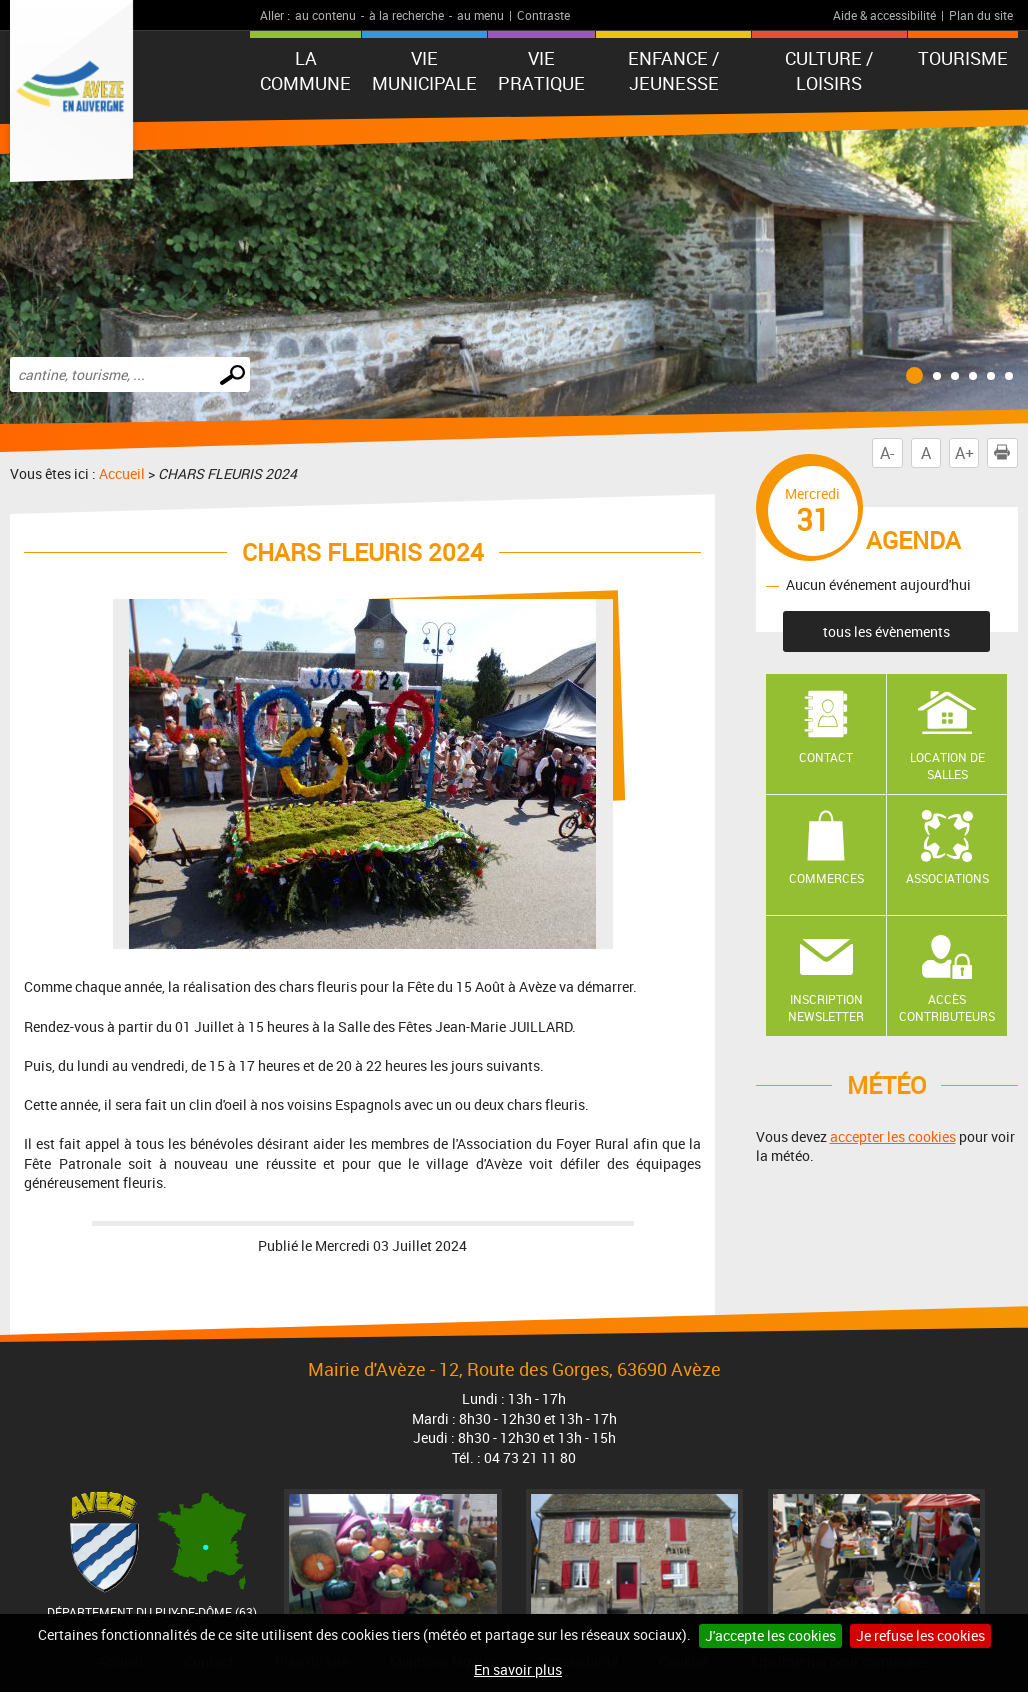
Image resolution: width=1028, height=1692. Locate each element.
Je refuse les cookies (920, 1635)
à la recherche (406, 15)
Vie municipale (424, 70)
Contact (826, 757)
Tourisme (963, 58)
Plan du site (981, 15)
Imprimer (1006, 453)
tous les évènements (886, 631)
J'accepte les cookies (770, 1635)
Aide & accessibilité (884, 15)
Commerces (826, 878)
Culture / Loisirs (829, 70)
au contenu (325, 15)
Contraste (543, 15)
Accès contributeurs (947, 1007)
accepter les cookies (893, 1136)
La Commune (305, 70)
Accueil (122, 473)
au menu (480, 15)
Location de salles (947, 765)
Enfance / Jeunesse (673, 70)
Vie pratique (541, 70)
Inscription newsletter (826, 1007)
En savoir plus (518, 1669)
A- (887, 453)
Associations (947, 878)
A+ (964, 453)
